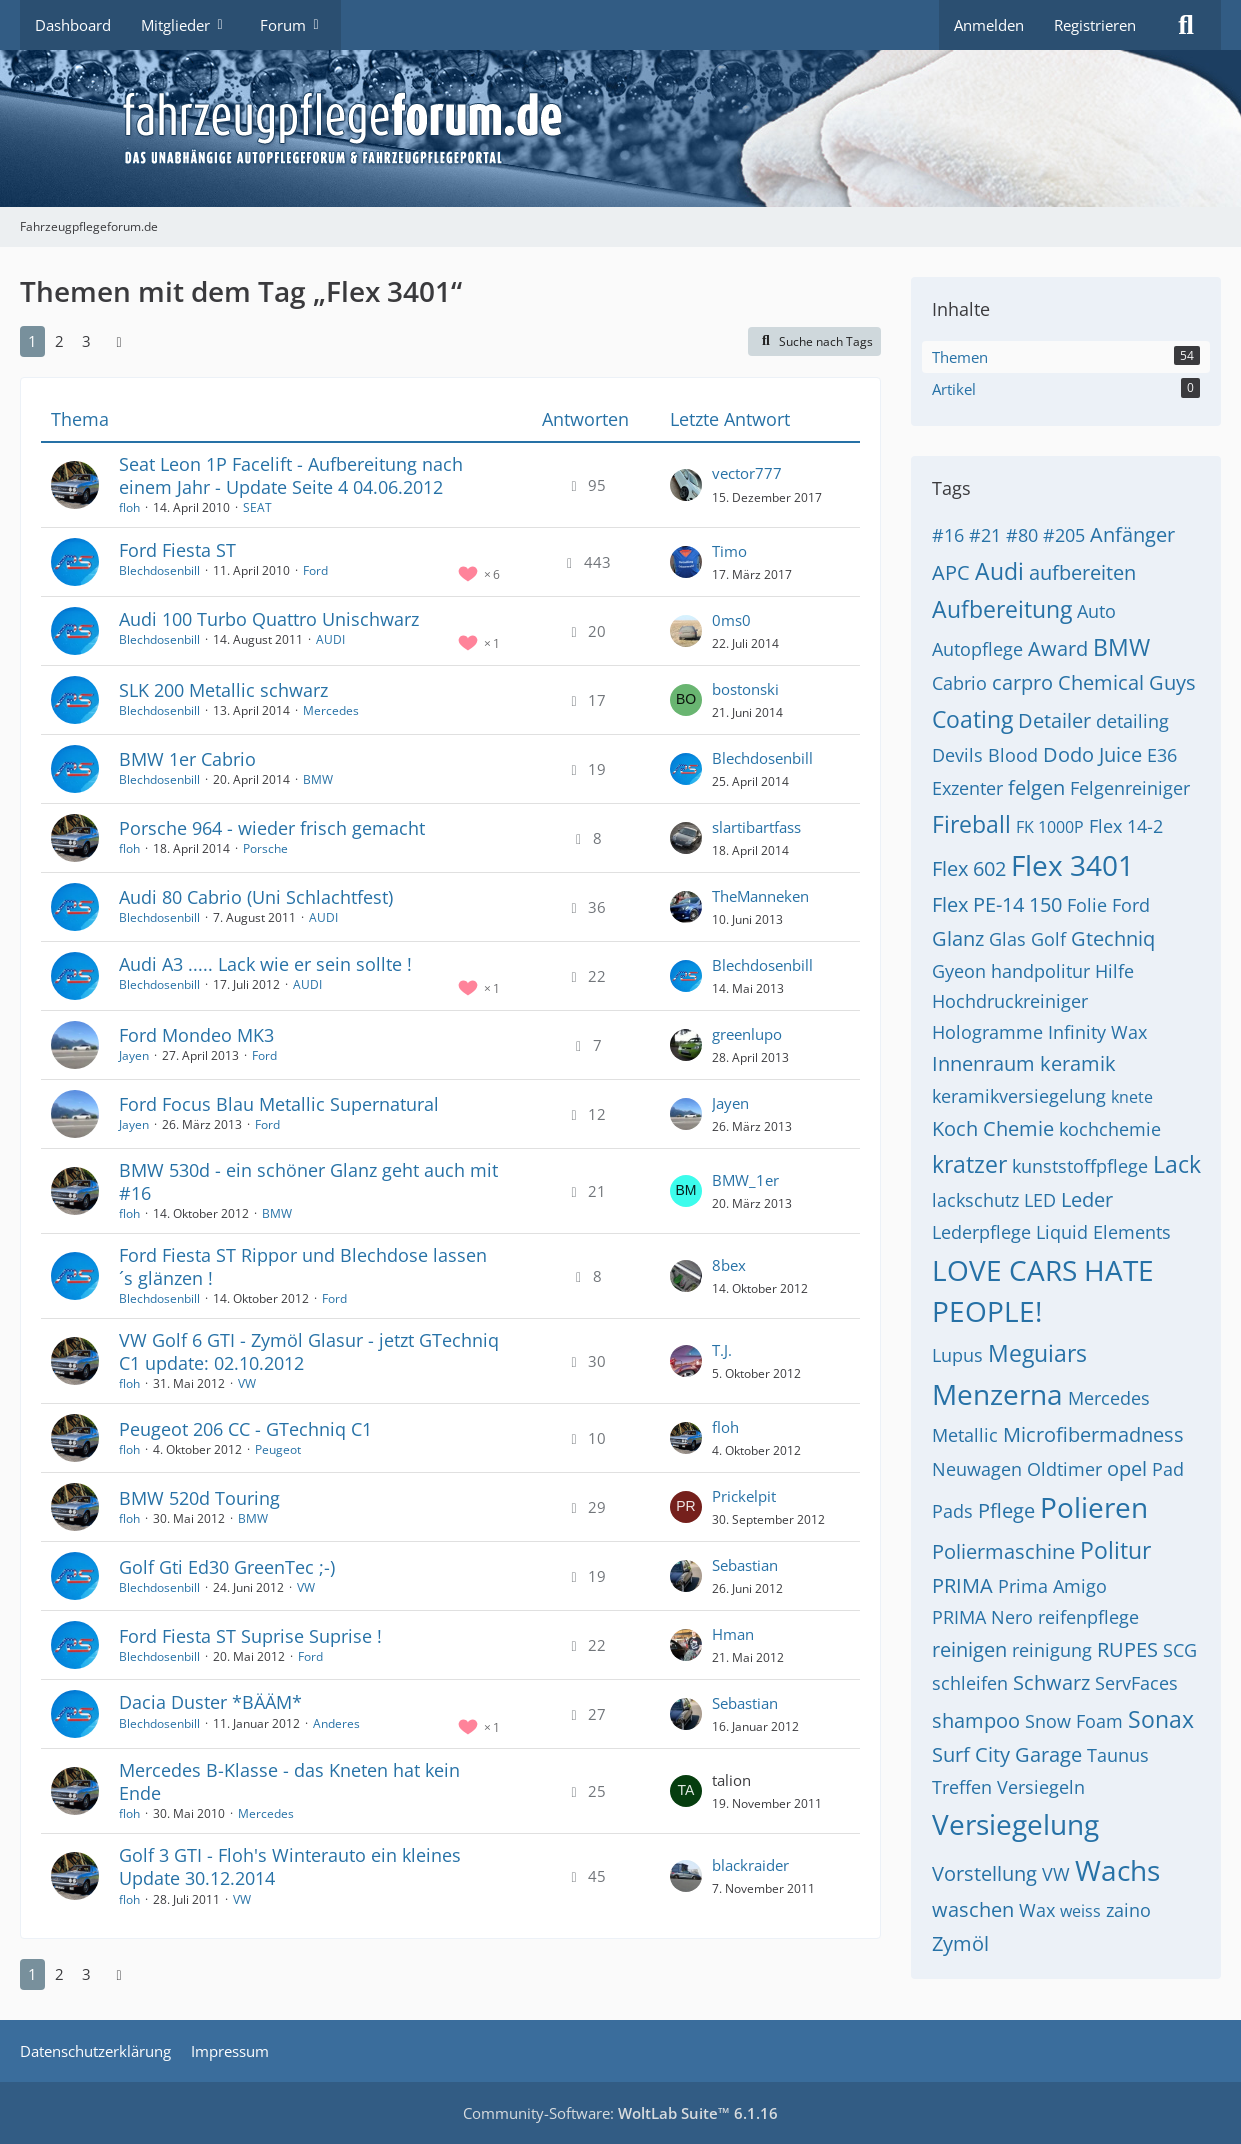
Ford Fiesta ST (177, 550)
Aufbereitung (1002, 609)
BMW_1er (745, 1180)
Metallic (965, 1435)
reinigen (969, 1649)
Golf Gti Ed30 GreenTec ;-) (227, 1567)
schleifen (970, 1683)
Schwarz (1051, 1682)
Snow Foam (1074, 1721)
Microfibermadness (1093, 1434)
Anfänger (1132, 534)
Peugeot (278, 1449)
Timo (729, 551)
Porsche (265, 848)
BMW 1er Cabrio (187, 759)
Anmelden (989, 25)
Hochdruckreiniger (1010, 1001)
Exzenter (967, 788)
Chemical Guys (1127, 682)
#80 (1022, 535)
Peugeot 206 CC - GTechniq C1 (245, 1429)
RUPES (1127, 1649)
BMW (318, 779)
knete (1132, 1097)
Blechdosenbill (159, 570)
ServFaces (1136, 1683)
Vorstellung (984, 1873)
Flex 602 (969, 868)
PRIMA (962, 1585)
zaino (1128, 1910)
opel (1127, 1468)
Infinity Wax (1097, 1032)
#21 (985, 535)
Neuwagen (977, 1469)
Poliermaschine (1003, 1551)
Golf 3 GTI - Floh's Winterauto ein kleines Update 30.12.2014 (290, 1866)
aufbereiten (1082, 572)
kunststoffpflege (1080, 1166)
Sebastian (745, 1565)
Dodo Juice (1092, 754)
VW (247, 1383)
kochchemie (1110, 1129)
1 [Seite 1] (32, 341)
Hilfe (1114, 971)
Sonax (1161, 1719)
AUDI (330, 639)
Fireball (971, 824)
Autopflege (977, 649)
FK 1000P (1050, 827)
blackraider (750, 1865)
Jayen (134, 1055)
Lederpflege (981, 1232)
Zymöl (960, 1943)
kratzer (969, 1164)
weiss (1080, 1911)
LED (1040, 1200)
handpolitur (1040, 971)
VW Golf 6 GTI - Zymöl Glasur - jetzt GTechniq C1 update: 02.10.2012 (309, 1351)
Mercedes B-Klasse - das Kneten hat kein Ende (289, 1781)
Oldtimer (1064, 1469)
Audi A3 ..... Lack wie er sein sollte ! (265, 964)
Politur (1115, 1550)
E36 (1162, 755)
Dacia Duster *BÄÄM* (210, 1702)
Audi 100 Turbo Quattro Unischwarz (269, 619)
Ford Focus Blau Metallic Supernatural (279, 1104)
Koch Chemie (993, 1128)
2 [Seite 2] (59, 341)
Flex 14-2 (1126, 826)
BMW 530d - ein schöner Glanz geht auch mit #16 (308, 1181)
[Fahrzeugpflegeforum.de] (670, 128)
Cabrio (959, 683)
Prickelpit (744, 1496)
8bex (729, 1265)
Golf (1048, 939)
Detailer (1054, 720)
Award (1058, 648)
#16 (948, 535)
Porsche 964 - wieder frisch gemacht (272, 828)
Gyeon (959, 971)
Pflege (1006, 1510)
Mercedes (331, 710)
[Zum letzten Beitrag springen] (686, 485)
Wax (1037, 1910)
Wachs (1117, 1870)
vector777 (747, 473)
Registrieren (1095, 25)
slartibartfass (756, 827)
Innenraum (983, 1063)
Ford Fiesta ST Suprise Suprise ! (250, 1636)
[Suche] (1186, 25)
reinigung (1052, 1650)
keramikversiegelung (1019, 1096)
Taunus (1118, 1755)
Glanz (958, 938)
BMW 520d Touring (199, 1498)
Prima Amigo (1052, 1586)
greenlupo (747, 1034)
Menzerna (997, 1394)
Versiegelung (1015, 1824)
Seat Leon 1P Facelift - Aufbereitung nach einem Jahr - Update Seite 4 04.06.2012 (291, 475)
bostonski (745, 689)
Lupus (957, 1355)
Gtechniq (1113, 938)
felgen (1036, 787)
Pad (1168, 1469)
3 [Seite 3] (86, 341)
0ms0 (731, 620)
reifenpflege (1088, 1617)
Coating (972, 719)
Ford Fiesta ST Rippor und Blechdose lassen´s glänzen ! (303, 1266)
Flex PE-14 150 (997, 904)
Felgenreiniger (1130, 788)
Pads (952, 1511)
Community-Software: (620, 2113)
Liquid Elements (1103, 1232)
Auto (1096, 611)
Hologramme (987, 1032)
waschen (973, 1909)
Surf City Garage (1007, 1754)
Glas (1007, 939)
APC (951, 572)
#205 (1064, 535)
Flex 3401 (1072, 865)
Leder (1087, 1199)
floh (129, 507)
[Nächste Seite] (119, 341)
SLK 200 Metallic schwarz (223, 690)
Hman (733, 1634)
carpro (1022, 682)
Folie (1087, 905)
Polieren (1094, 1507)
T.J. (722, 1350)
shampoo (976, 1720)
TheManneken (760, 896)
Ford (315, 570)
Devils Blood (985, 755)
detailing (1132, 721)
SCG (1180, 1650)
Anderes (336, 1723)
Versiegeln (1041, 1787)
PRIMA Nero (982, 1617)
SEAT (257, 507)
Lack (1177, 1164)
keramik (1078, 1063)
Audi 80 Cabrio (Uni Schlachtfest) (256, 897)
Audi (999, 571)
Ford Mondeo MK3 (196, 1035)
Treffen (962, 1787)
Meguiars (1037, 1353)
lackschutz (975, 1200)
